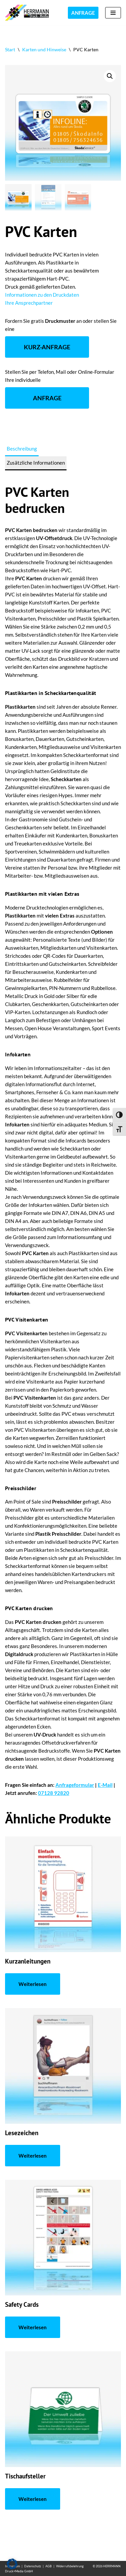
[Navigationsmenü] (113, 12)
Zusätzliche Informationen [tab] (36, 463)
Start (10, 49)
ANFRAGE (83, 13)
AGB (48, 2566)
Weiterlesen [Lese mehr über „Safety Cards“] (32, 2327)
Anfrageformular (74, 1785)
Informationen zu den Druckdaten (42, 295)
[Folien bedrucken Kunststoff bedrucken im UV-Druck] (28, 13)
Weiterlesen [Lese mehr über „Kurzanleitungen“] (32, 1984)
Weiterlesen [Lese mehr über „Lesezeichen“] (32, 2156)
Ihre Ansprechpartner (29, 303)
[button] (110, 76)
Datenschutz (32, 2566)
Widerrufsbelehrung (70, 2566)
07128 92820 (53, 1793)
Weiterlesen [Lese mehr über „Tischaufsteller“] (32, 2499)
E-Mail (105, 1785)
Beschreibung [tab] (22, 449)
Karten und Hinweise (44, 49)
